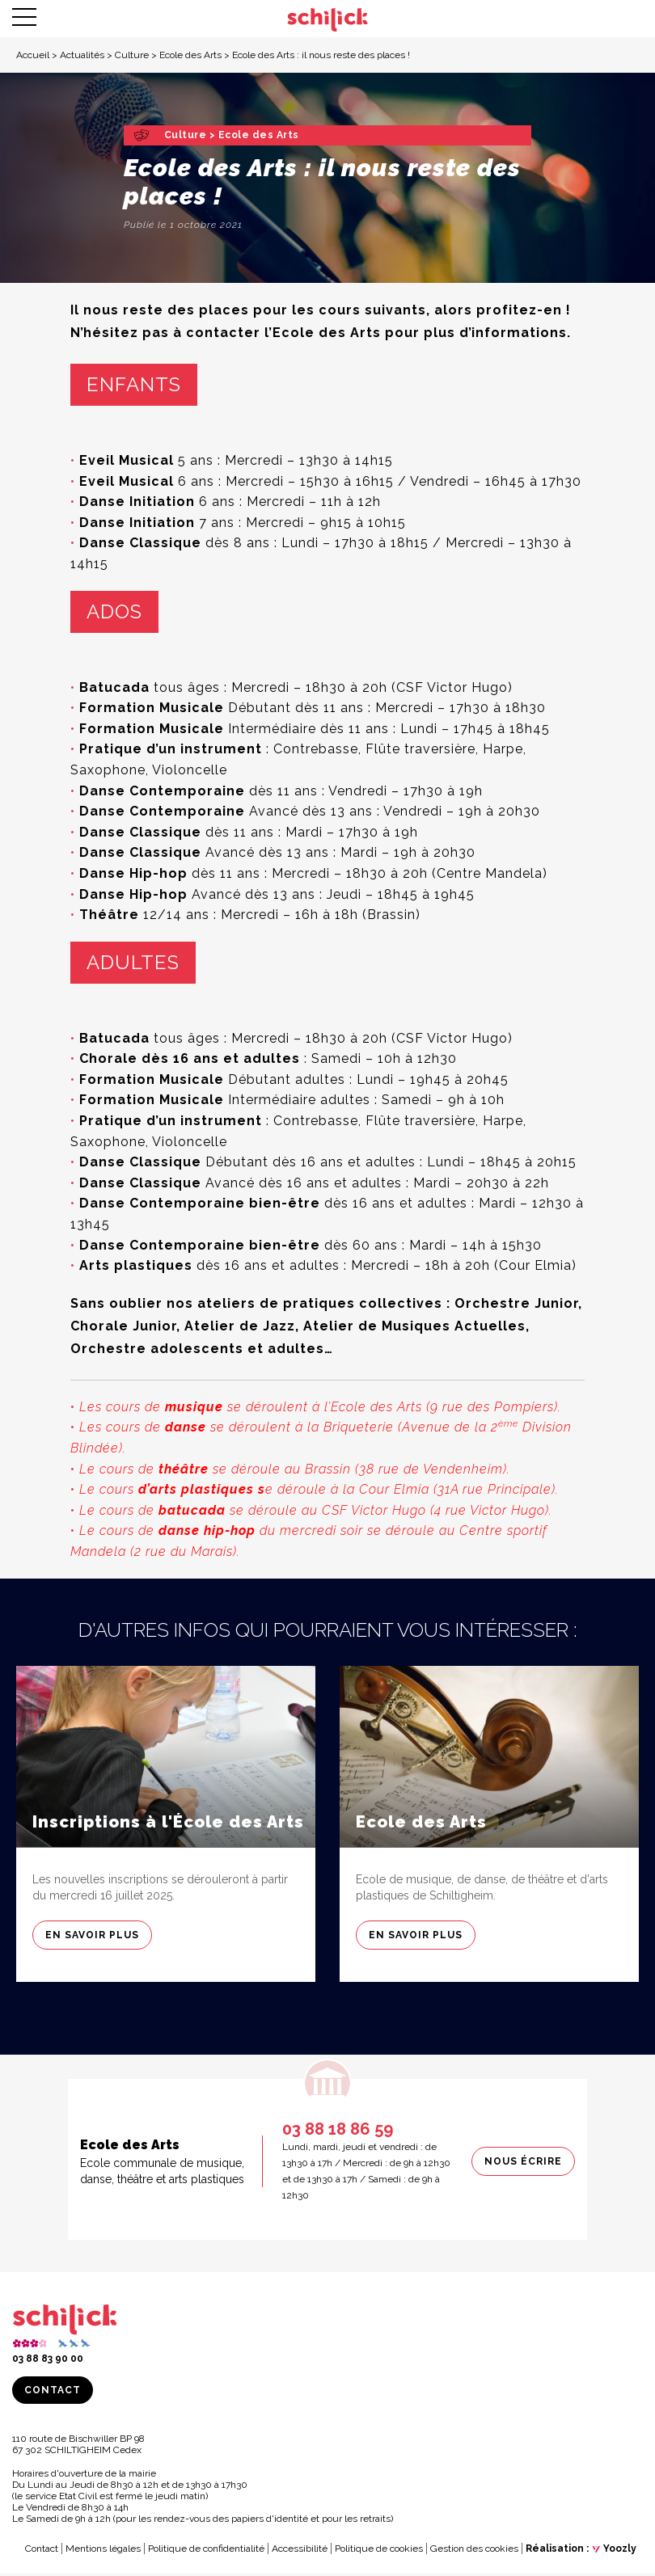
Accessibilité (300, 2551)
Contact (52, 2392)
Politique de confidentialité (206, 2551)
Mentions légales (103, 2551)
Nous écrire (523, 2163)
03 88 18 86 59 (337, 2131)
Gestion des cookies (474, 2551)
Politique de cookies (379, 2551)
